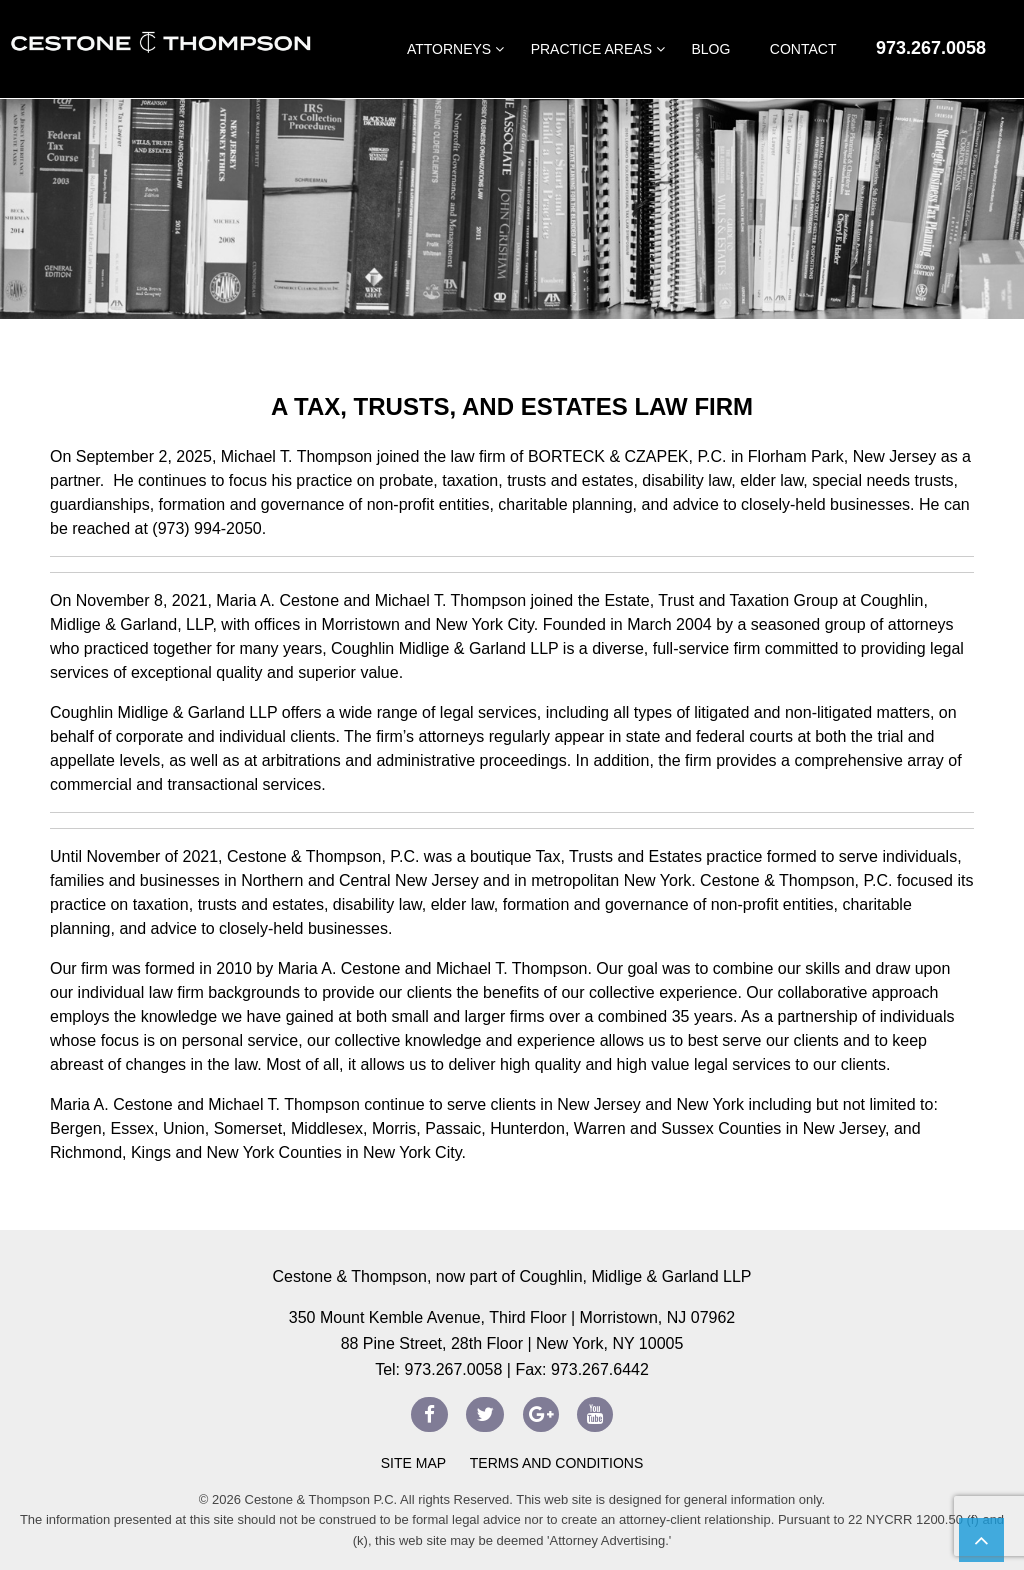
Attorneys (449, 49)
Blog (710, 49)
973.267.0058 (931, 48)
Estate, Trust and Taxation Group (721, 600)
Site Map (413, 1463)
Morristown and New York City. (430, 624)
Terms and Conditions (554, 1463)
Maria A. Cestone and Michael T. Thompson (205, 1104)
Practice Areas (591, 49)
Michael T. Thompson (296, 456)
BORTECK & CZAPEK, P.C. (627, 456)
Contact (803, 49)
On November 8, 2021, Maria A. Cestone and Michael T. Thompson (290, 600)
